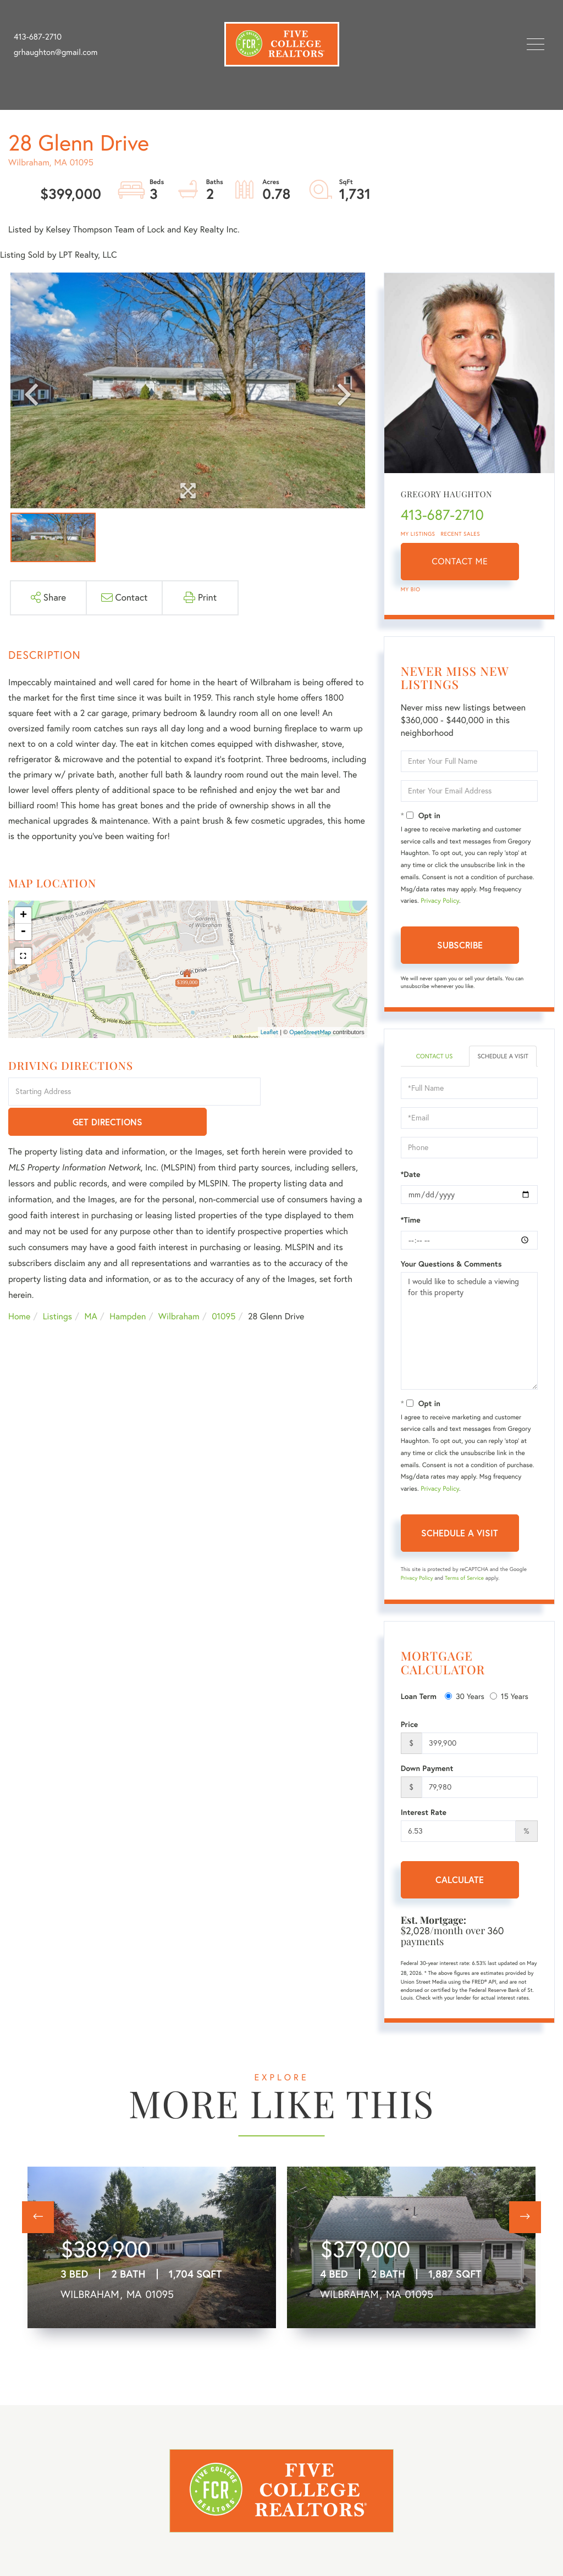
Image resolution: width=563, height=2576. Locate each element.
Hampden (127, 1286)
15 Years (509, 1706)
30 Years (464, 1706)
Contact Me (460, 561)
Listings (57, 1286)
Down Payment (427, 1778)
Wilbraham (179, 1286)
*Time (411, 1230)
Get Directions (315, 1092)
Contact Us (434, 1056)
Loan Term (419, 1706)
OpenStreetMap (310, 1032)
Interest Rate (423, 1822)
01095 (223, 1286)
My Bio (411, 589)
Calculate (459, 1889)
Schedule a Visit (503, 1061)
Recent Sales (461, 533)
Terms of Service (464, 1587)
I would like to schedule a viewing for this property (469, 1341)
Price (409, 1734)
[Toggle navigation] (535, 44)
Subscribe (460, 945)
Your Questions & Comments (451, 1274)
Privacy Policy (440, 901)
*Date (411, 1184)
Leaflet (270, 1032)
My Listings (418, 533)
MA (91, 1286)
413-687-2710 (38, 37)
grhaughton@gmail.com (55, 52)
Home (19, 1286)
